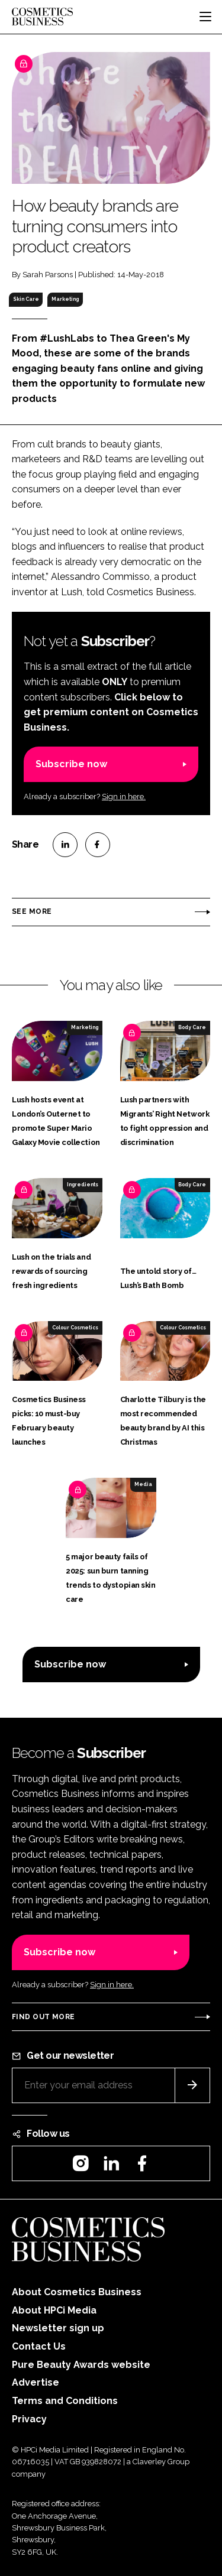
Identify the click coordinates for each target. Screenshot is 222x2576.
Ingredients (82, 1185)
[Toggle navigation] (205, 16)
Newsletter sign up (58, 2328)
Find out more (43, 2017)
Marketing (65, 299)
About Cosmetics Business (76, 2292)
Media (143, 1484)
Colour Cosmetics (75, 1328)
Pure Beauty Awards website (81, 2364)
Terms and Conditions (65, 2400)
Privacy (29, 2419)
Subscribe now (71, 764)
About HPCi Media (54, 2310)
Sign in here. (124, 796)
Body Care (192, 1027)
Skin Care (26, 299)
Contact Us (39, 2346)
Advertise (35, 2382)
